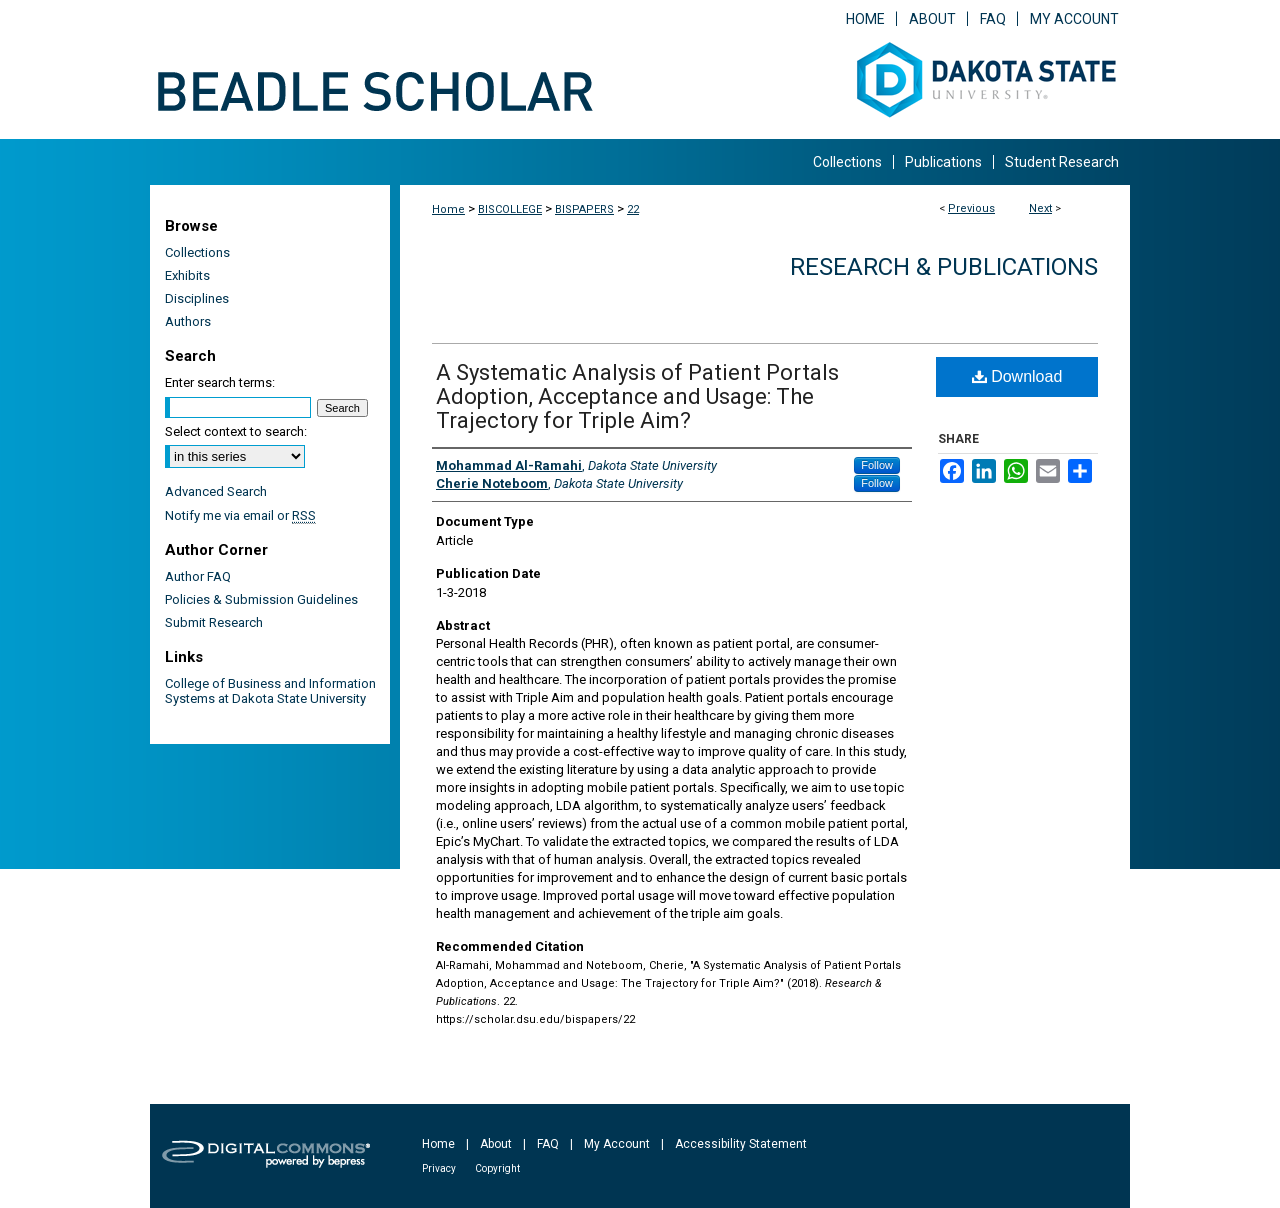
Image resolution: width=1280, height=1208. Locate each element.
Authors (188, 321)
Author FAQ (198, 576)
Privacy (439, 1168)
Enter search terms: (220, 382)
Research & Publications (944, 267)
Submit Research (214, 622)
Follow (877, 465)
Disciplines (197, 298)
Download (1017, 376)
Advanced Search (216, 491)
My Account (617, 1144)
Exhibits (187, 275)
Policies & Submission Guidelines (261, 599)
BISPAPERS (584, 209)
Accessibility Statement (741, 1144)
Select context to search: (236, 431)
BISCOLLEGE (510, 209)
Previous (971, 208)
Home (448, 209)
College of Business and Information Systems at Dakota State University (270, 691)
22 (633, 209)
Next (1040, 208)
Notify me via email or (240, 515)
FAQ (548, 1144)
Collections (197, 252)
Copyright (497, 1168)
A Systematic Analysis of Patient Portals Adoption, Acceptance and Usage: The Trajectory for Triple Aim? (637, 396)
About (496, 1144)
